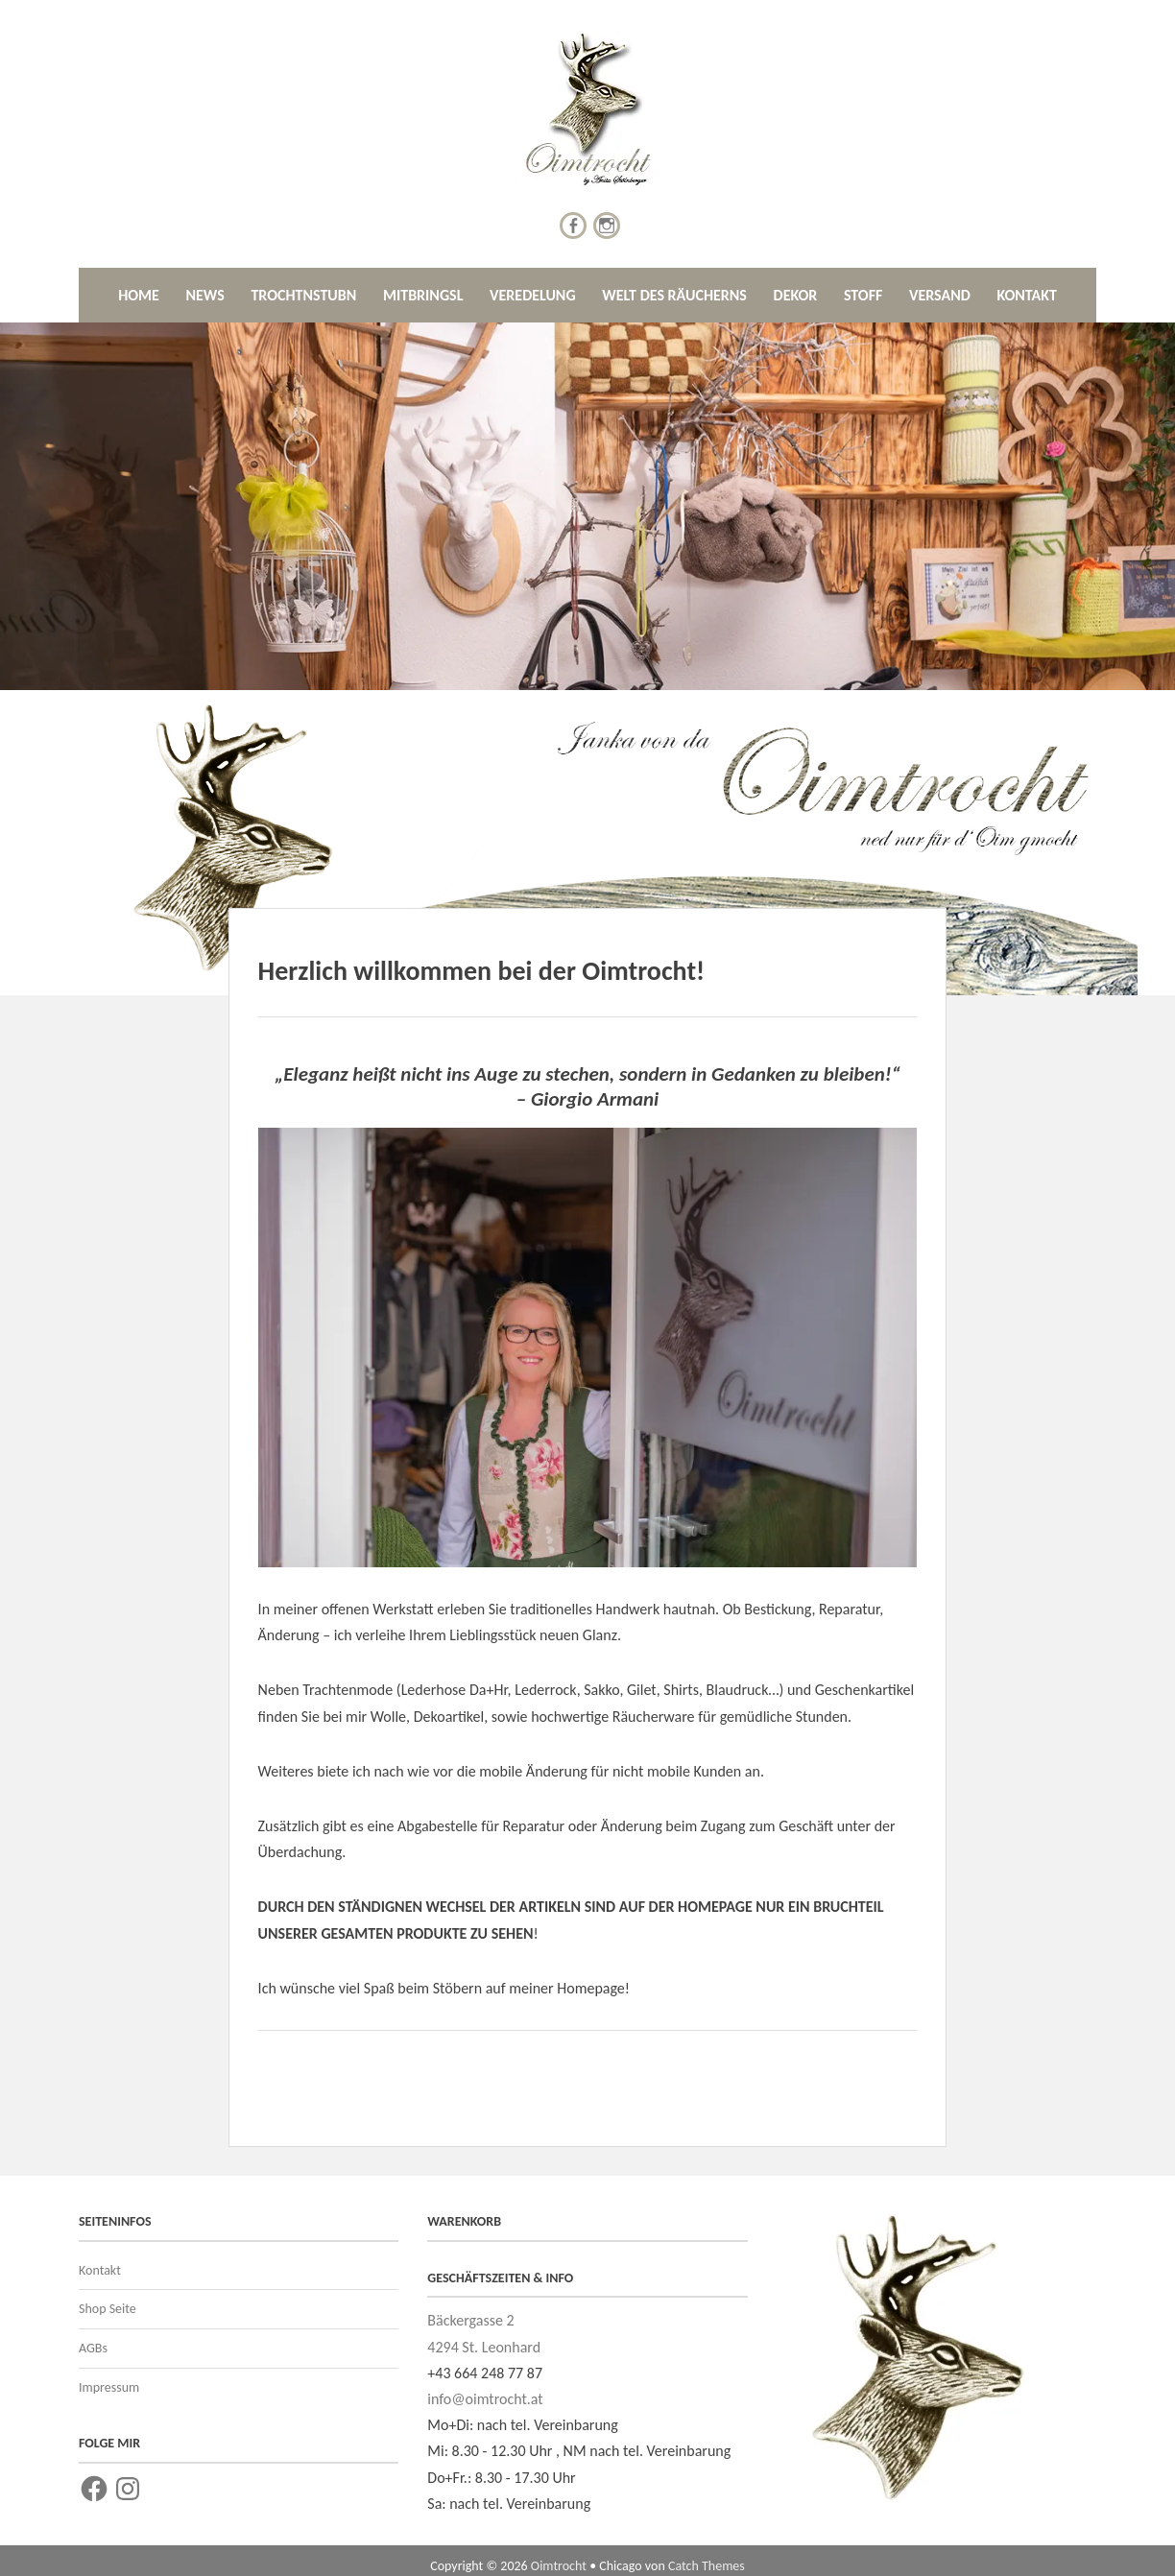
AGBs (93, 2348)
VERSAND (940, 295)
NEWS (204, 295)
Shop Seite (107, 2309)
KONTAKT (1026, 295)
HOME (138, 295)
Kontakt (100, 2270)
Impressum (109, 2387)
